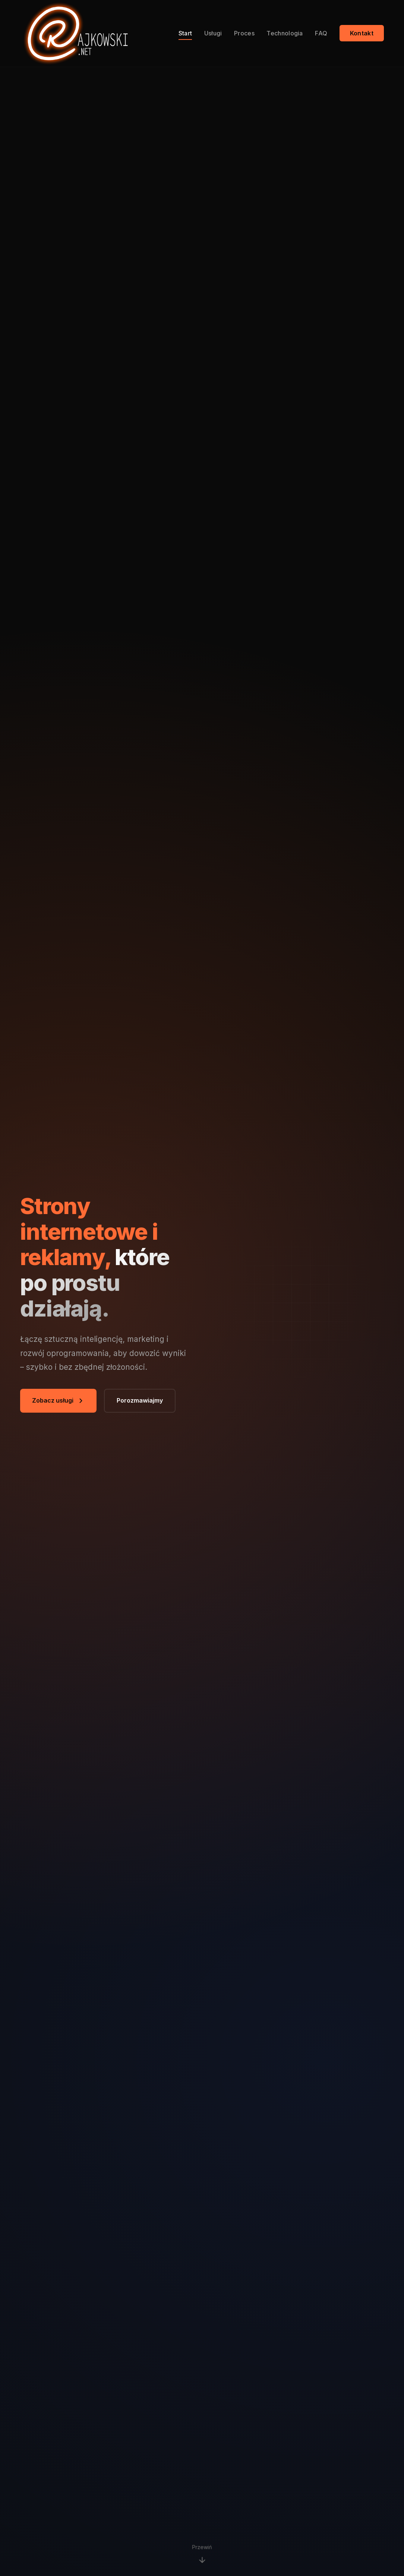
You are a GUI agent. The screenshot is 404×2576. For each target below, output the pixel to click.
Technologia (284, 33)
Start (185, 33)
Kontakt (361, 33)
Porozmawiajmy (140, 1400)
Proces (244, 33)
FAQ (321, 33)
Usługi (213, 33)
